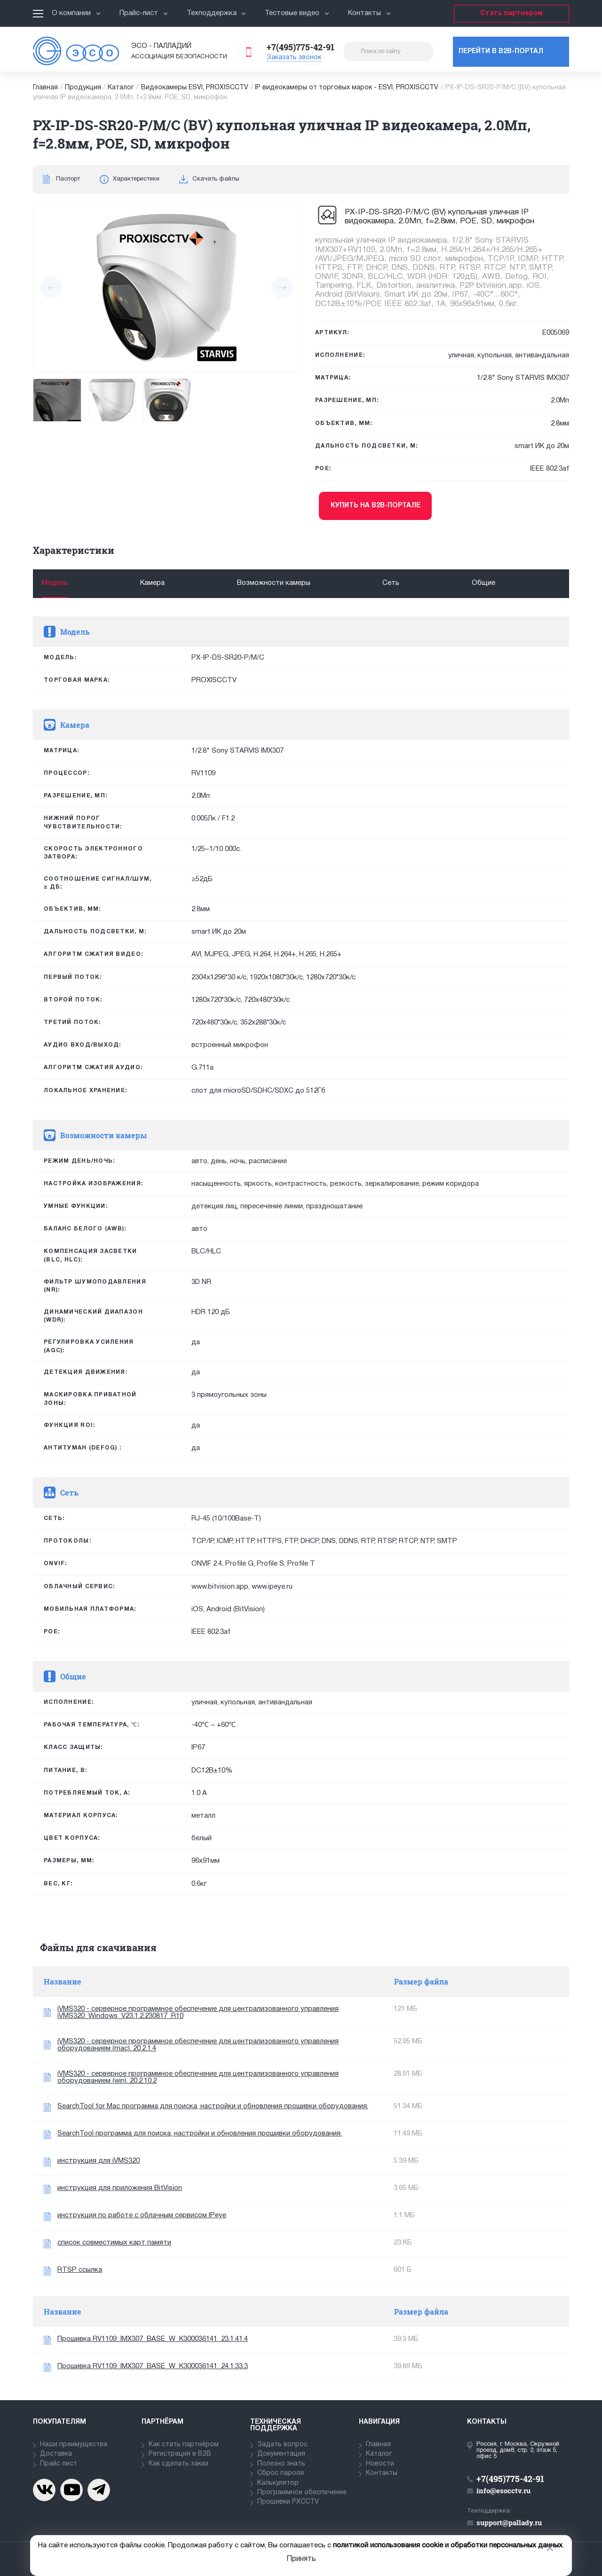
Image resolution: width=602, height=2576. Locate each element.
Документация (281, 2454)
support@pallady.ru (509, 2522)
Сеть (390, 583)
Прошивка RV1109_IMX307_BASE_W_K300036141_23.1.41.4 (152, 2339)
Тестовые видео (297, 13)
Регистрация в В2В (180, 2454)
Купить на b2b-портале (375, 506)
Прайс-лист (143, 13)
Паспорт (68, 179)
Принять (301, 2559)
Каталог (121, 88)
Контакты (369, 13)
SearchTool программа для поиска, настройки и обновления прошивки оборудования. (199, 2133)
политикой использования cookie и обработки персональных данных (447, 2545)
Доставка (56, 2454)
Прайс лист (58, 2464)
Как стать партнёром (184, 2445)
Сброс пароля (280, 2473)
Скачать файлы (215, 179)
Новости (380, 2464)
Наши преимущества (73, 2445)
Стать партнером (511, 13)
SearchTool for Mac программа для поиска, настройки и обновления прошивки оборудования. (212, 2106)
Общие (483, 583)
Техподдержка (216, 13)
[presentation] (51, 288)
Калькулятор (278, 2483)
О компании (76, 13)
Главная (45, 88)
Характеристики (136, 179)
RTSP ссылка (79, 2270)
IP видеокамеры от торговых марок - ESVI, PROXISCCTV (346, 88)
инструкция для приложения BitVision (119, 2188)
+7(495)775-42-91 (300, 47)
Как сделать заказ (178, 2464)
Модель (55, 583)
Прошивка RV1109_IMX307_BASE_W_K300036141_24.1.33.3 (152, 2366)
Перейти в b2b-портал (501, 51)
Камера (152, 583)
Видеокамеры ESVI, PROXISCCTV (194, 88)
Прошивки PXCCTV (288, 2502)
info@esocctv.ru (503, 2490)
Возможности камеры (273, 583)
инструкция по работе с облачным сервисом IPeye (141, 2215)
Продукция (83, 88)
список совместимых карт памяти (114, 2242)
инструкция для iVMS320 (98, 2161)
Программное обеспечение (302, 2492)
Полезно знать (281, 2464)
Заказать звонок (294, 58)
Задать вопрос (282, 2445)
